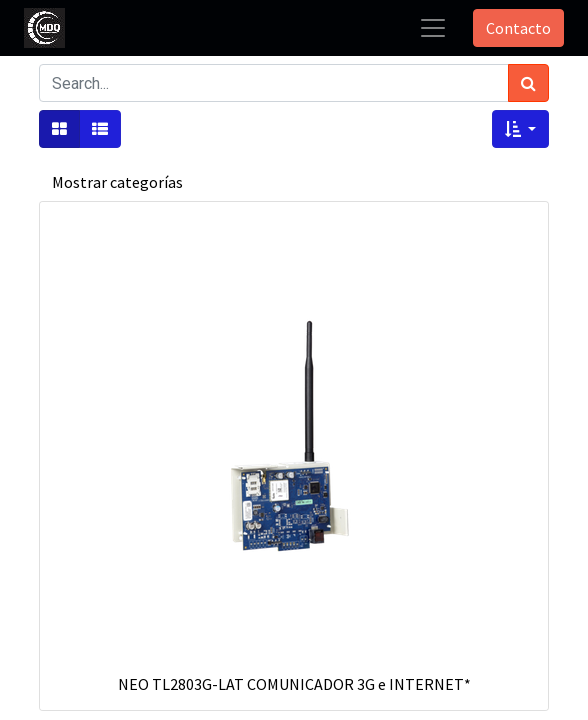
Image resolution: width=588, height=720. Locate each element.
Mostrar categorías (117, 182)
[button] (520, 129)
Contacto (518, 28)
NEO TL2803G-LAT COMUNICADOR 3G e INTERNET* (294, 684)
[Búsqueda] (528, 83)
